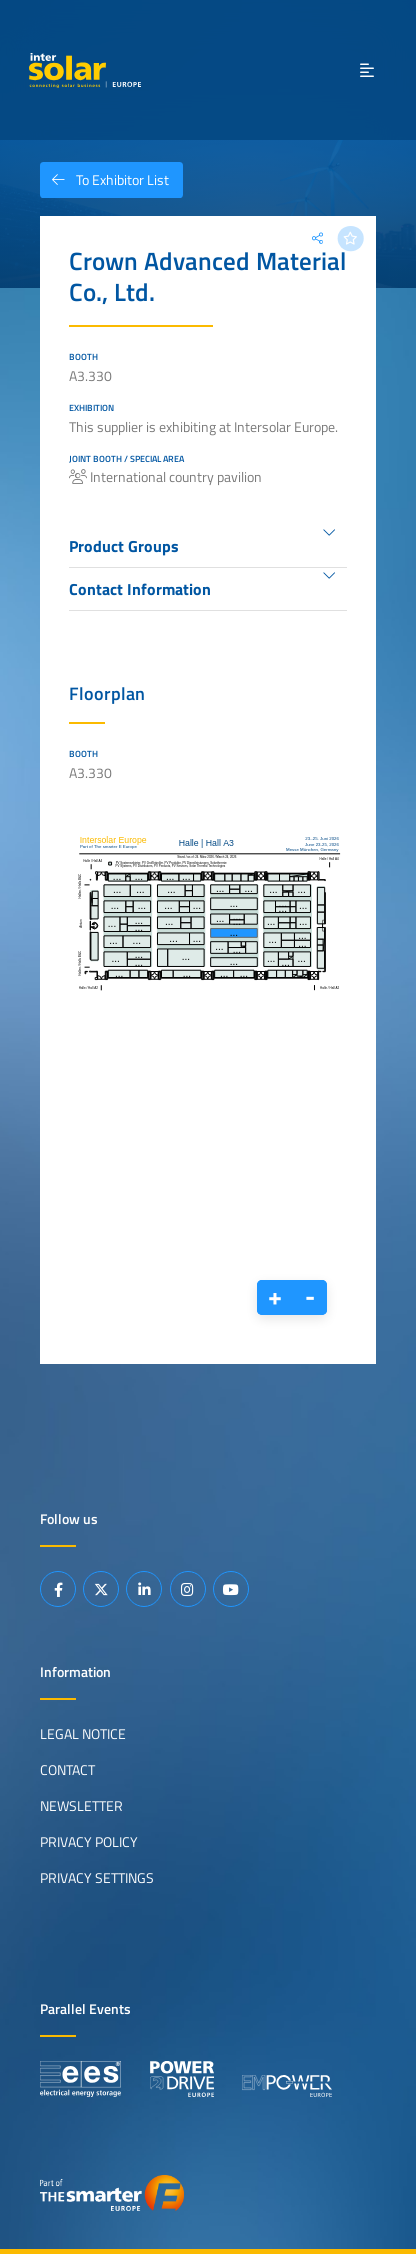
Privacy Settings (97, 1878)
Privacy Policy (89, 1842)
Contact (67, 1770)
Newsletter (81, 1806)
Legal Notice (83, 1734)
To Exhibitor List (104, 180)
